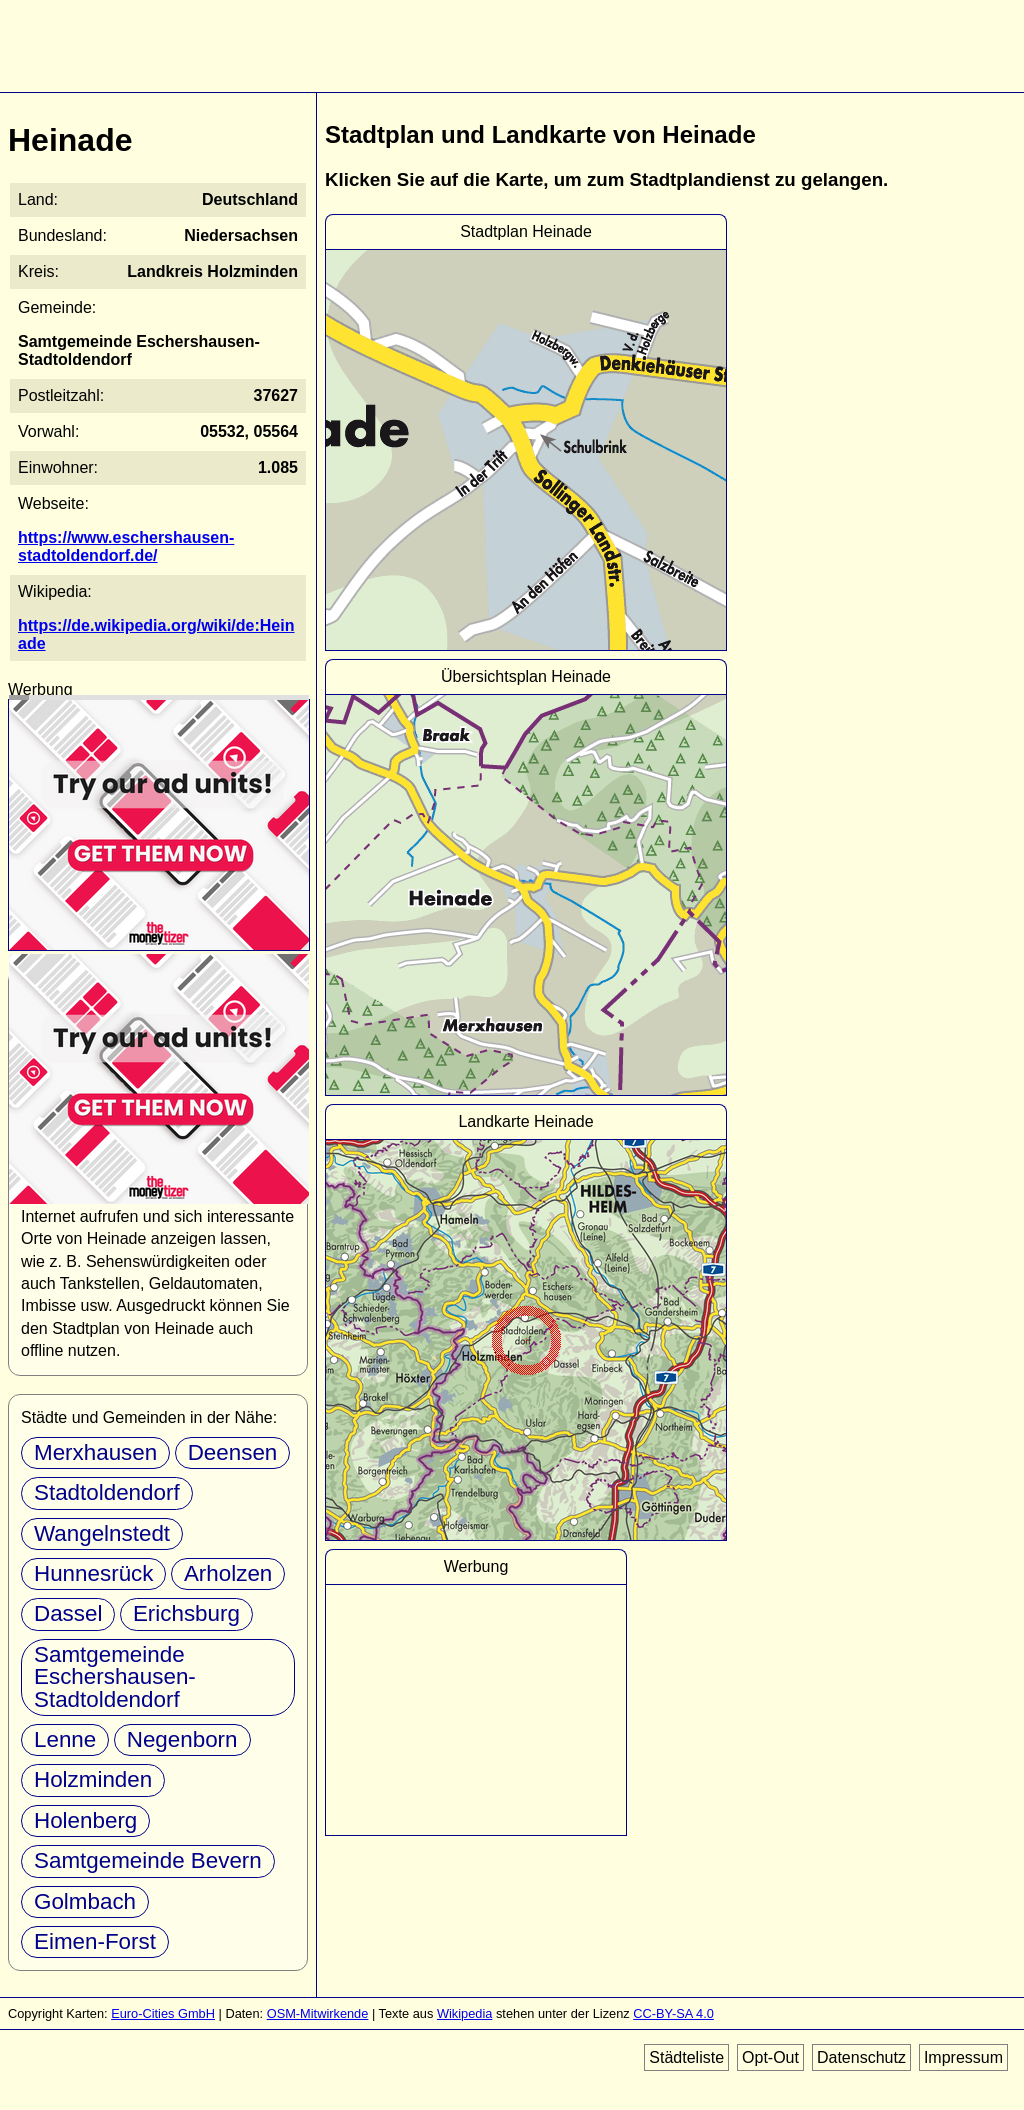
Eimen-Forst (95, 1941)
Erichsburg (186, 1613)
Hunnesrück (93, 1573)
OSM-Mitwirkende (318, 2013)
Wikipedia (464, 2013)
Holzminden (93, 1779)
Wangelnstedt (102, 1533)
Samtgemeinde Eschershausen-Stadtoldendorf (115, 1677)
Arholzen (228, 1573)
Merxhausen (95, 1452)
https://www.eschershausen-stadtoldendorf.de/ (126, 546)
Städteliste (686, 2057)
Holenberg (85, 1820)
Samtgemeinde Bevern (148, 1860)
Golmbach (85, 1901)
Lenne (65, 1739)
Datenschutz (861, 2057)
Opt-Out (770, 2057)
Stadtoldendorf (107, 1492)
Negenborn (182, 1739)
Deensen (233, 1452)
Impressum (963, 2057)
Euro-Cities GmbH (163, 2013)
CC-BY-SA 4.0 (673, 2013)
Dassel (68, 1613)
